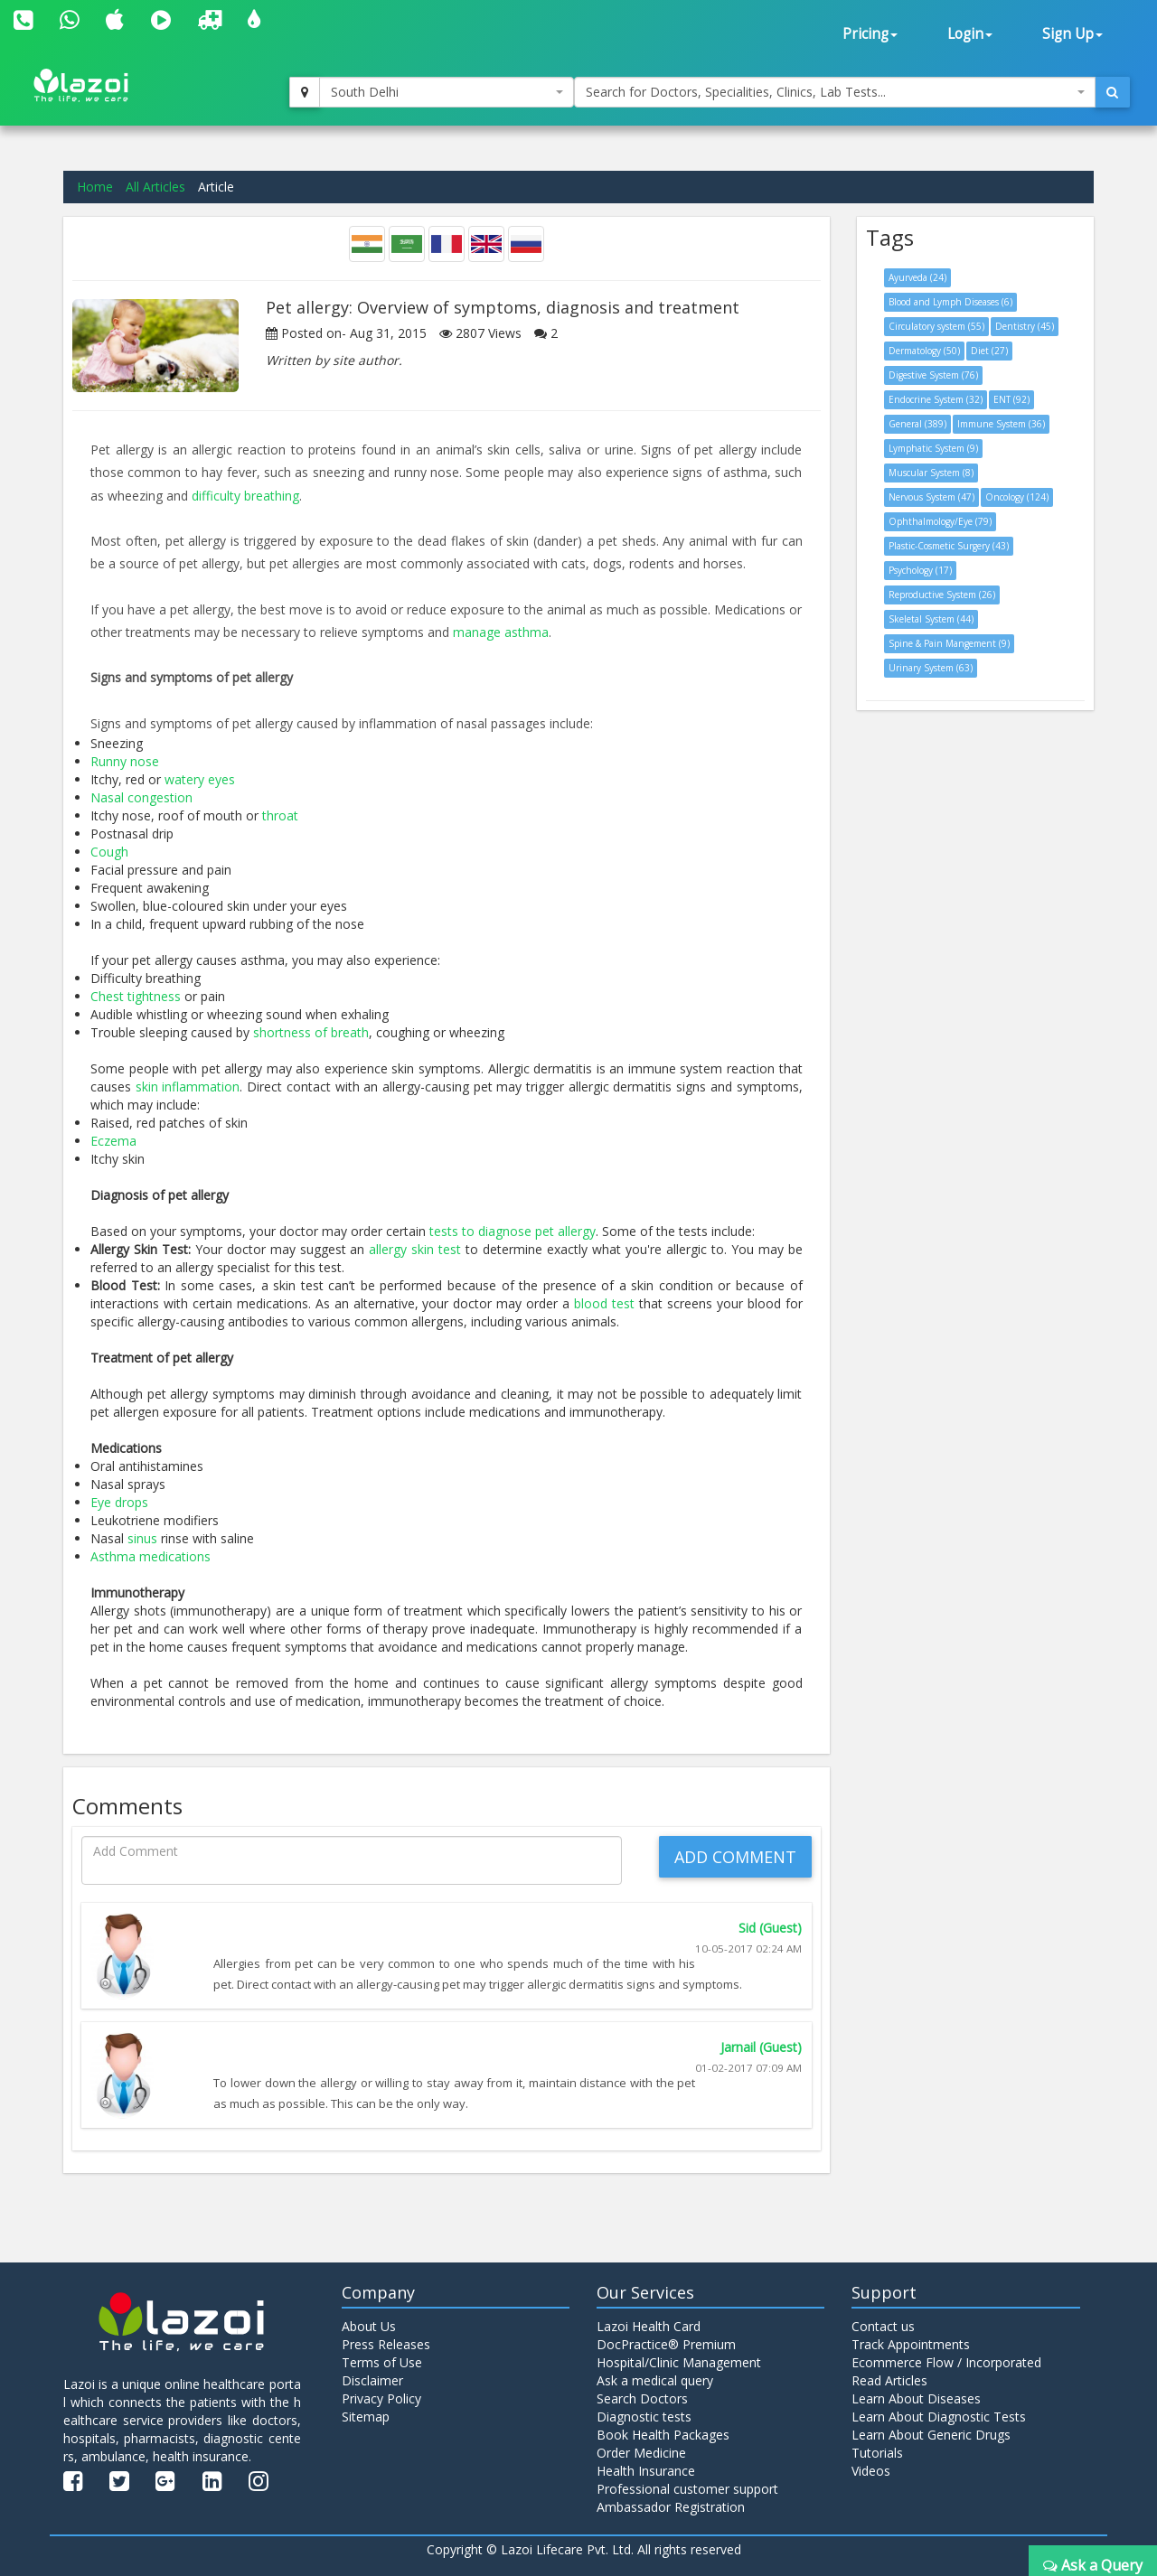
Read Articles (889, 2380)
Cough (109, 851)
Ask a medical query (655, 2380)
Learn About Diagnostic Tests (938, 2416)
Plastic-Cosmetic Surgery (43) (949, 545)
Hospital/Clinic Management (679, 2362)
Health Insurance (646, 2470)
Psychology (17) (920, 570)
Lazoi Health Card (649, 2326)
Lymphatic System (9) (933, 448)
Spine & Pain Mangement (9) (949, 643)
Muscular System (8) (931, 472)
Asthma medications (150, 1556)
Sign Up (1072, 33)
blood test (604, 1303)
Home (95, 186)
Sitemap (366, 2416)
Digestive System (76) (933, 375)
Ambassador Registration (671, 2506)
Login (969, 33)
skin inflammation (188, 1086)
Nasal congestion (141, 797)
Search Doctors (642, 2398)
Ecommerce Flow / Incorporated (946, 2362)
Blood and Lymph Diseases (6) (950, 301)
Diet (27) (989, 350)
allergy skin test (415, 1249)
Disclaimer (372, 2380)
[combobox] (446, 92)
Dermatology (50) (924, 350)
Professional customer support (687, 2488)
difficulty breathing (245, 495)
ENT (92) (1011, 399)
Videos (870, 2470)
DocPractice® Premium (666, 2344)
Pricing (870, 33)
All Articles (155, 186)
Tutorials (877, 2452)
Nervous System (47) (931, 497)
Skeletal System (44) (931, 619)
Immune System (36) (1001, 423)
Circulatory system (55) (936, 326)
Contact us (883, 2326)
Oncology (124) (1017, 497)
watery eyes (200, 779)
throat (280, 815)
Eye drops (119, 1502)
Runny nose (124, 761)
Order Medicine (641, 2452)
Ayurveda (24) (917, 277)
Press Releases (386, 2344)
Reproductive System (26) (942, 594)
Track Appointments (910, 2344)
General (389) (917, 423)
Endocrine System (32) (936, 399)
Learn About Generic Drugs (931, 2434)
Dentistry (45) (1024, 326)
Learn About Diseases (916, 2398)
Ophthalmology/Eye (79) (940, 521)
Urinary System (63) (931, 667)
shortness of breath (311, 1032)
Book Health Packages (663, 2434)
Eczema (113, 1140)
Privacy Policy (381, 2398)
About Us (369, 2326)
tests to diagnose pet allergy (512, 1231)
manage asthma (501, 632)
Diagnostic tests (644, 2416)
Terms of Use (382, 2362)
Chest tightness (135, 996)
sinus (142, 1538)
